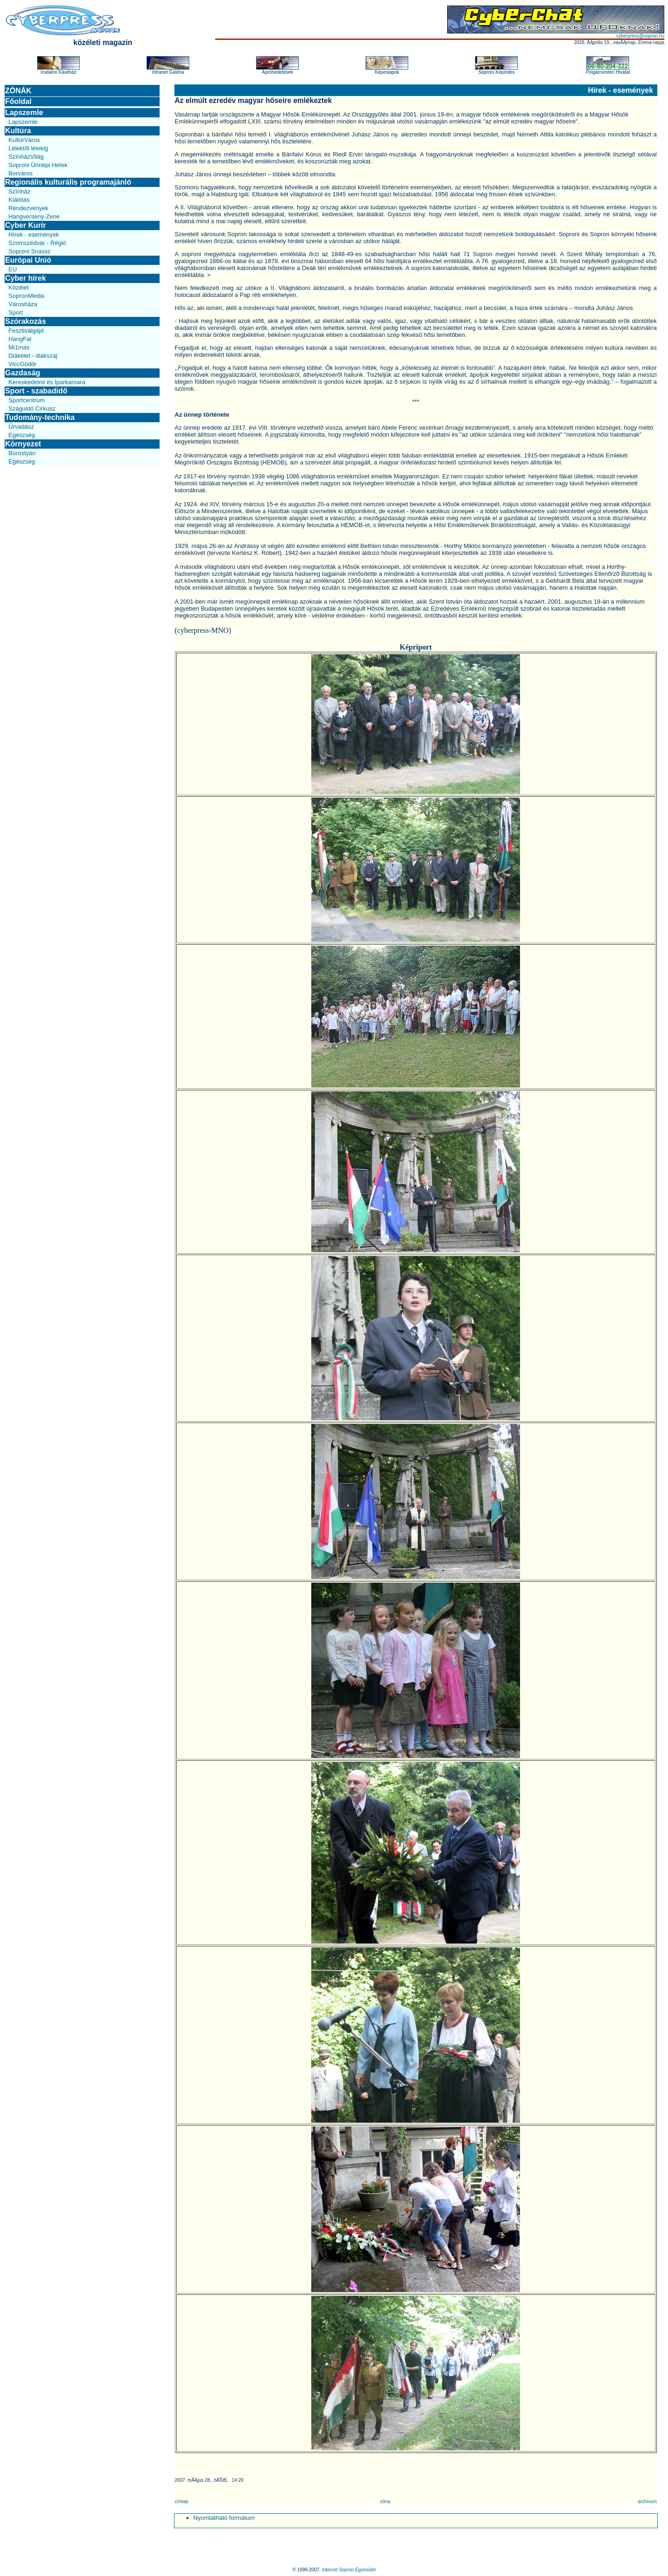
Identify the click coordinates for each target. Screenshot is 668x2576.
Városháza (22, 304)
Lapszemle (24, 112)
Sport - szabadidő (36, 391)
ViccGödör (22, 364)
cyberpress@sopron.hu (640, 36)
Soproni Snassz (29, 251)
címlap (181, 2501)
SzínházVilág (26, 156)
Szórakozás (25, 321)
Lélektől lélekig (28, 148)
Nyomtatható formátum (224, 2517)
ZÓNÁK (18, 91)
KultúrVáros (24, 139)
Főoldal (18, 101)
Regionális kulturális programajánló (68, 182)
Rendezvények (28, 208)
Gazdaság (22, 373)
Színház (19, 191)
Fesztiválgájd (26, 330)
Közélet (18, 287)
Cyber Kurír (25, 225)
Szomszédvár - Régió (37, 242)
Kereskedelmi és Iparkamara (46, 382)
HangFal (19, 338)
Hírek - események (33, 234)
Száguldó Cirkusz (31, 408)
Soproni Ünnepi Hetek (37, 164)
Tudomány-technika (40, 417)
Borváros (20, 173)
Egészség (21, 434)
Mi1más (19, 347)
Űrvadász (21, 426)
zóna (385, 2501)
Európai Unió (28, 260)
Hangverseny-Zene (34, 216)
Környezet (23, 444)
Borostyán (22, 453)
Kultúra (18, 131)
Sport (15, 312)
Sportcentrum (26, 400)
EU (12, 269)
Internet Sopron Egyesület (349, 2569)
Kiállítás (19, 199)
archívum (647, 2501)
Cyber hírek (25, 278)
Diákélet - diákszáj (33, 355)
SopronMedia (26, 295)
